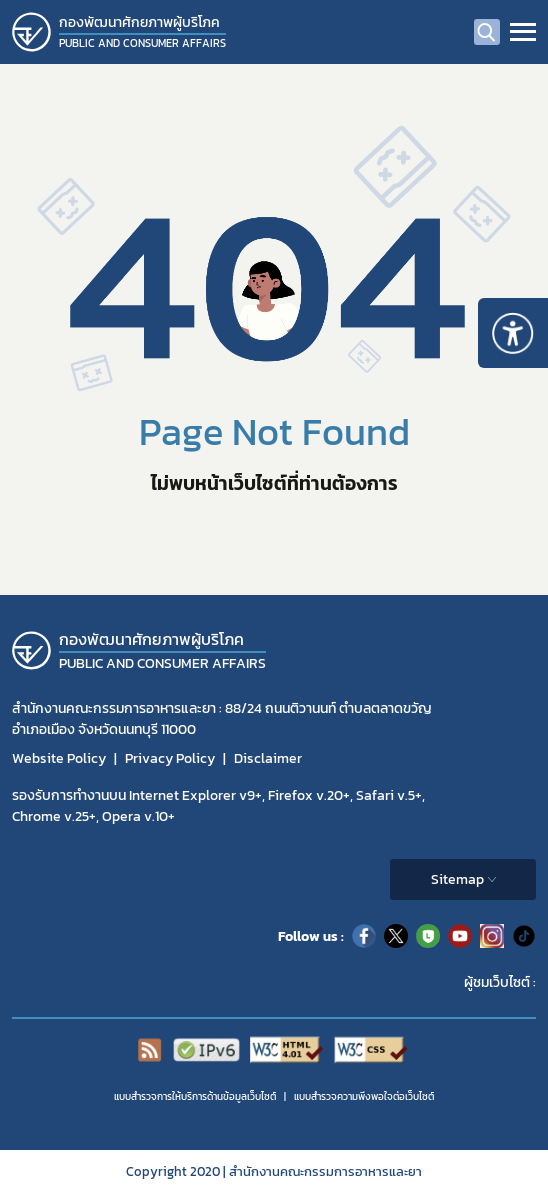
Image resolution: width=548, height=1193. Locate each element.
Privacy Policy (170, 758)
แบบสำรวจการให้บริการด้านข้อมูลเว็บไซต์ (195, 1096)
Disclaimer (268, 758)
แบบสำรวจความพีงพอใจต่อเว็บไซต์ (364, 1096)
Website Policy (59, 758)
